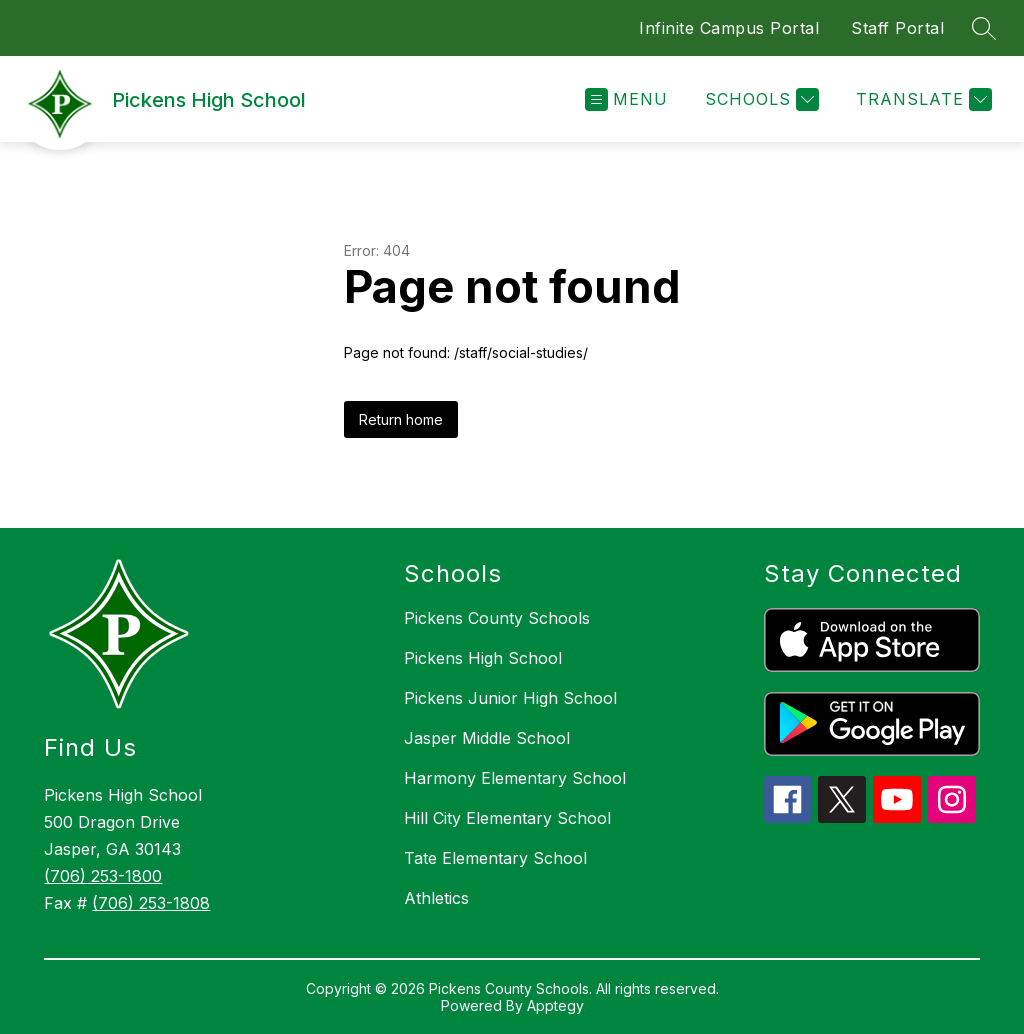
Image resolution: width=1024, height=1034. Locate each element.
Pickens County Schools (497, 618)
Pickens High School (483, 658)
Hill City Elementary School (507, 818)
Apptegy (555, 1005)
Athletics (436, 898)
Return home (401, 419)
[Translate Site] (921, 99)
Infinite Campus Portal (729, 28)
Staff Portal (897, 28)
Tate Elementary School (495, 858)
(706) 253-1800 (103, 876)
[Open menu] (626, 99)
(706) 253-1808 (151, 903)
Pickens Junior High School (510, 698)
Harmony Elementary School (515, 778)
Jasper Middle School (487, 738)
